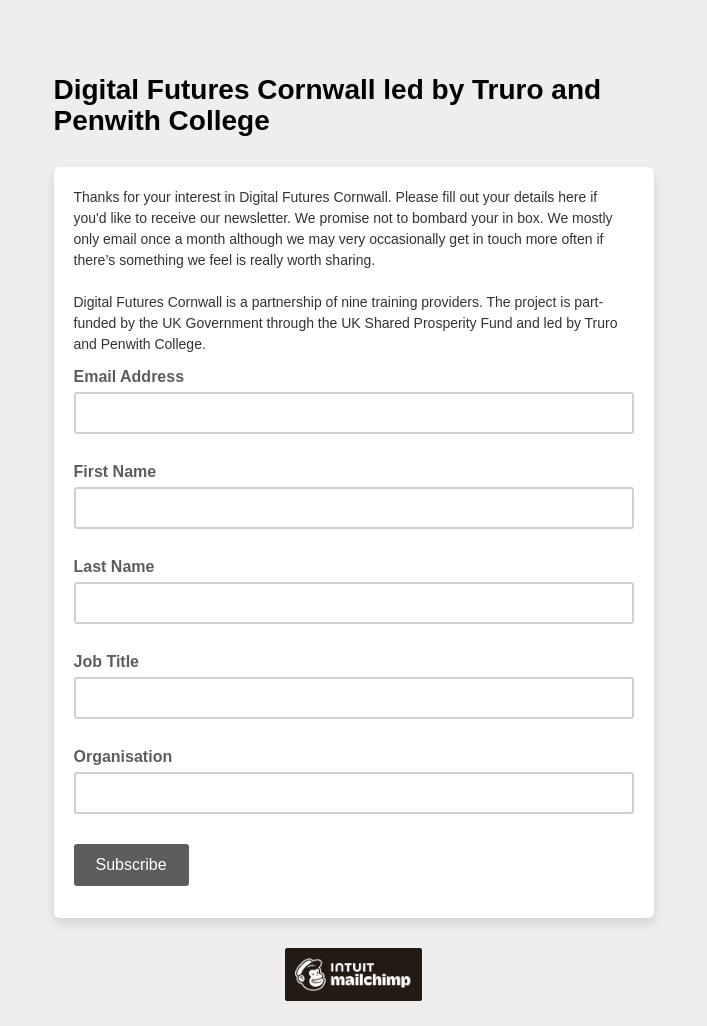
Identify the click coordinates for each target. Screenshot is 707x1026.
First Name (115, 471)
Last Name (114, 566)
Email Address (135, 375)
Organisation (123, 756)
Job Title (107, 661)
